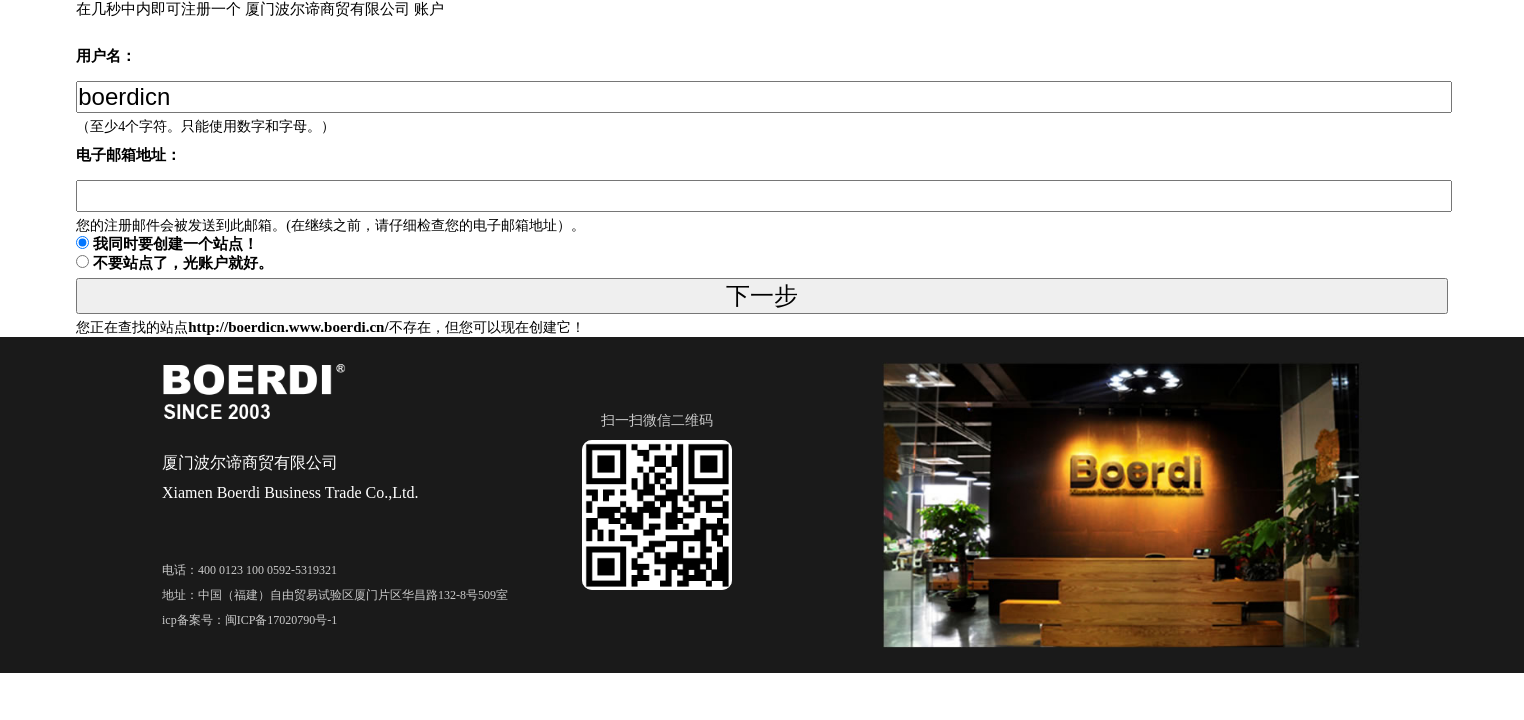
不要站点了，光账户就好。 (183, 263)
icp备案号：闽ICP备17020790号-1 (249, 620)
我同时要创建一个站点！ (175, 244)
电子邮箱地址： (128, 155)
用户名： (106, 56)
